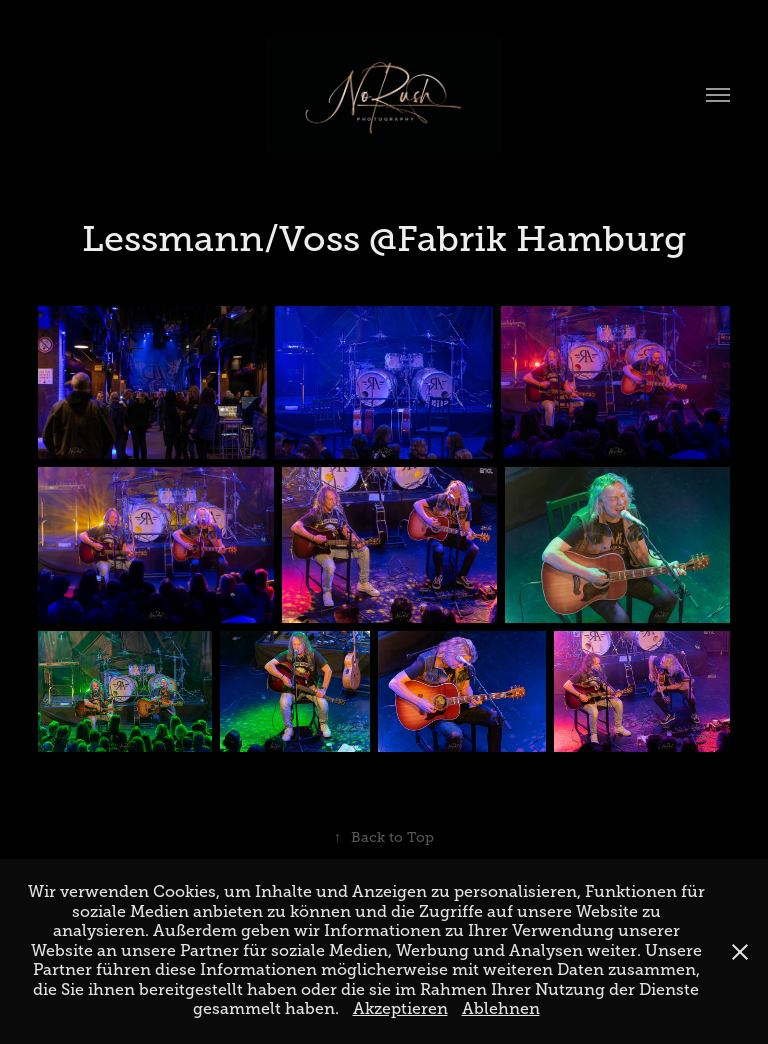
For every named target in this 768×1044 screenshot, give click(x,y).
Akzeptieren (400, 1009)
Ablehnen (501, 1009)
